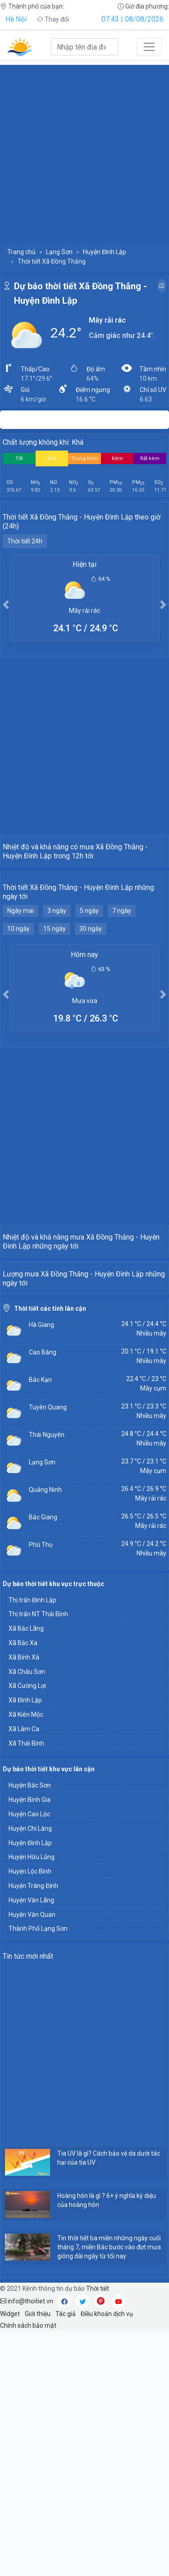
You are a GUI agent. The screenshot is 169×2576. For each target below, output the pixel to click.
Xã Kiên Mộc (26, 1959)
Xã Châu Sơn (27, 1916)
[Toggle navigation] (149, 47)
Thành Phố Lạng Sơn (38, 2173)
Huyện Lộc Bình (30, 2116)
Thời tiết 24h (24, 541)
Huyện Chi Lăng (30, 2073)
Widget (10, 2558)
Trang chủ (21, 251)
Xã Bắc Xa (23, 1887)
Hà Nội (16, 19)
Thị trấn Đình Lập (32, 1844)
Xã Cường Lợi (27, 1930)
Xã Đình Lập (25, 1944)
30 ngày (90, 1010)
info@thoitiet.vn (26, 2545)
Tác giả (65, 2558)
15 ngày (54, 1010)
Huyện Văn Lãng (31, 2144)
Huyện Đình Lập (104, 251)
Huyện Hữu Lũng (32, 2101)
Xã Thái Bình (26, 1988)
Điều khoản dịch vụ (107, 2558)
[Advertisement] (84, 149)
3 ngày (56, 992)
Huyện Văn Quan (32, 2159)
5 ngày (89, 992)
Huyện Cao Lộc (29, 2058)
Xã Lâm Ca (24, 1973)
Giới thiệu (37, 2558)
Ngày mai (20, 992)
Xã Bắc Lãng (26, 1873)
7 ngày (121, 992)
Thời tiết (97, 2533)
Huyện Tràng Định (33, 2130)
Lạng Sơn (59, 251)
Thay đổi (53, 19)
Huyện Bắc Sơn (30, 2029)
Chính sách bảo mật (28, 2570)
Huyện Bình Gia (29, 2044)
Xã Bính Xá (24, 1902)
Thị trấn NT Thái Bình (38, 1858)
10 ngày (18, 1010)
